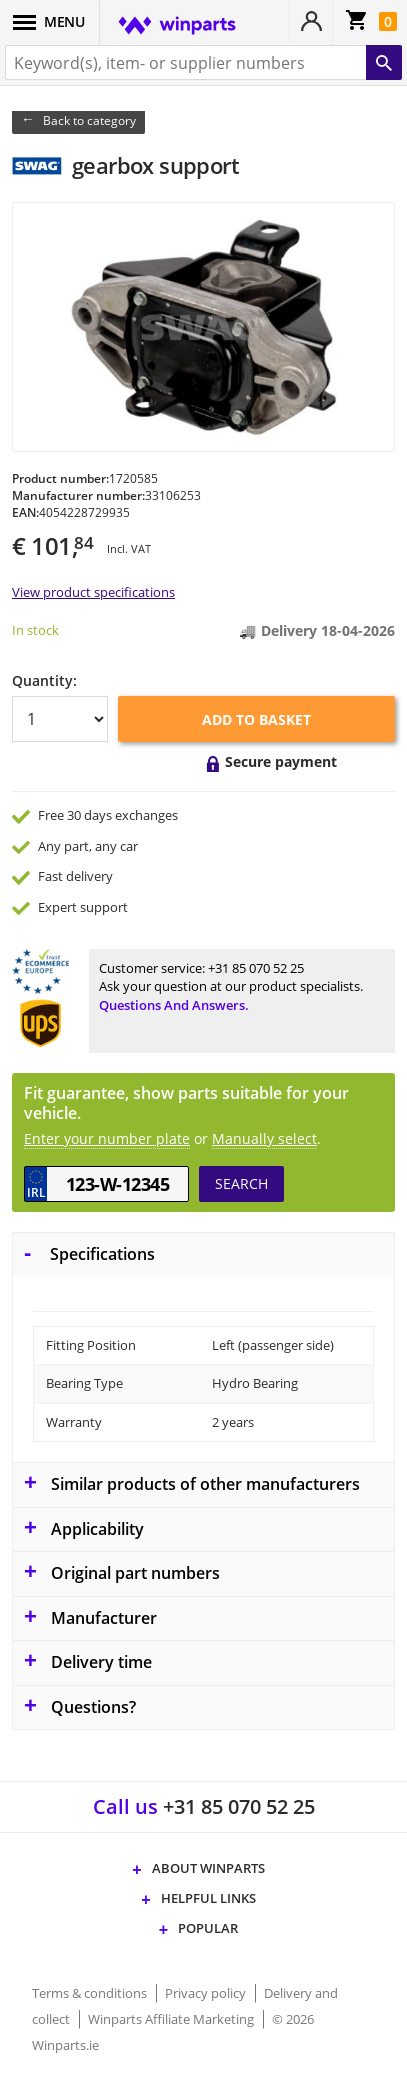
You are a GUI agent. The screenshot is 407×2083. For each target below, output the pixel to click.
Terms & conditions (91, 1993)
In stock (35, 630)
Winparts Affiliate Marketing (172, 2019)
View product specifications (93, 592)
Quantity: (44, 680)
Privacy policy (207, 1993)
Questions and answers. (174, 1005)
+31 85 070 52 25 (256, 968)
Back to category (89, 120)
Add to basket (256, 719)
